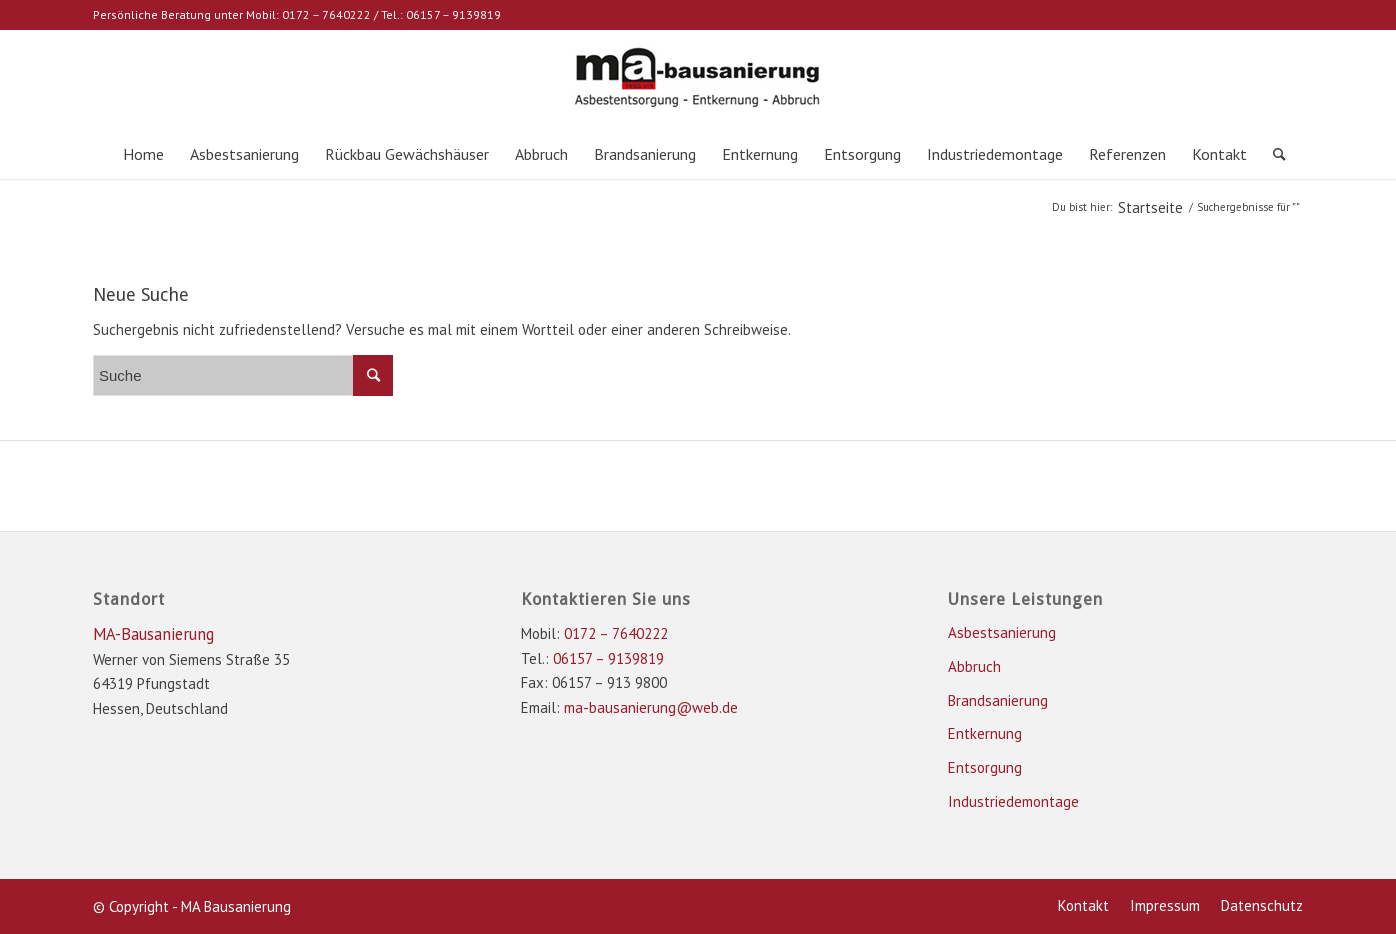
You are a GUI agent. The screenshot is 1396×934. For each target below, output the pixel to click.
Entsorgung (985, 767)
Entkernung (985, 733)
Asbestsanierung (1002, 632)
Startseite (1150, 207)
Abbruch (974, 666)
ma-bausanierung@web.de (651, 707)
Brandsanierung (998, 700)
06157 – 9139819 (453, 14)
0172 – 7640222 (326, 14)
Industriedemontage (1013, 801)
